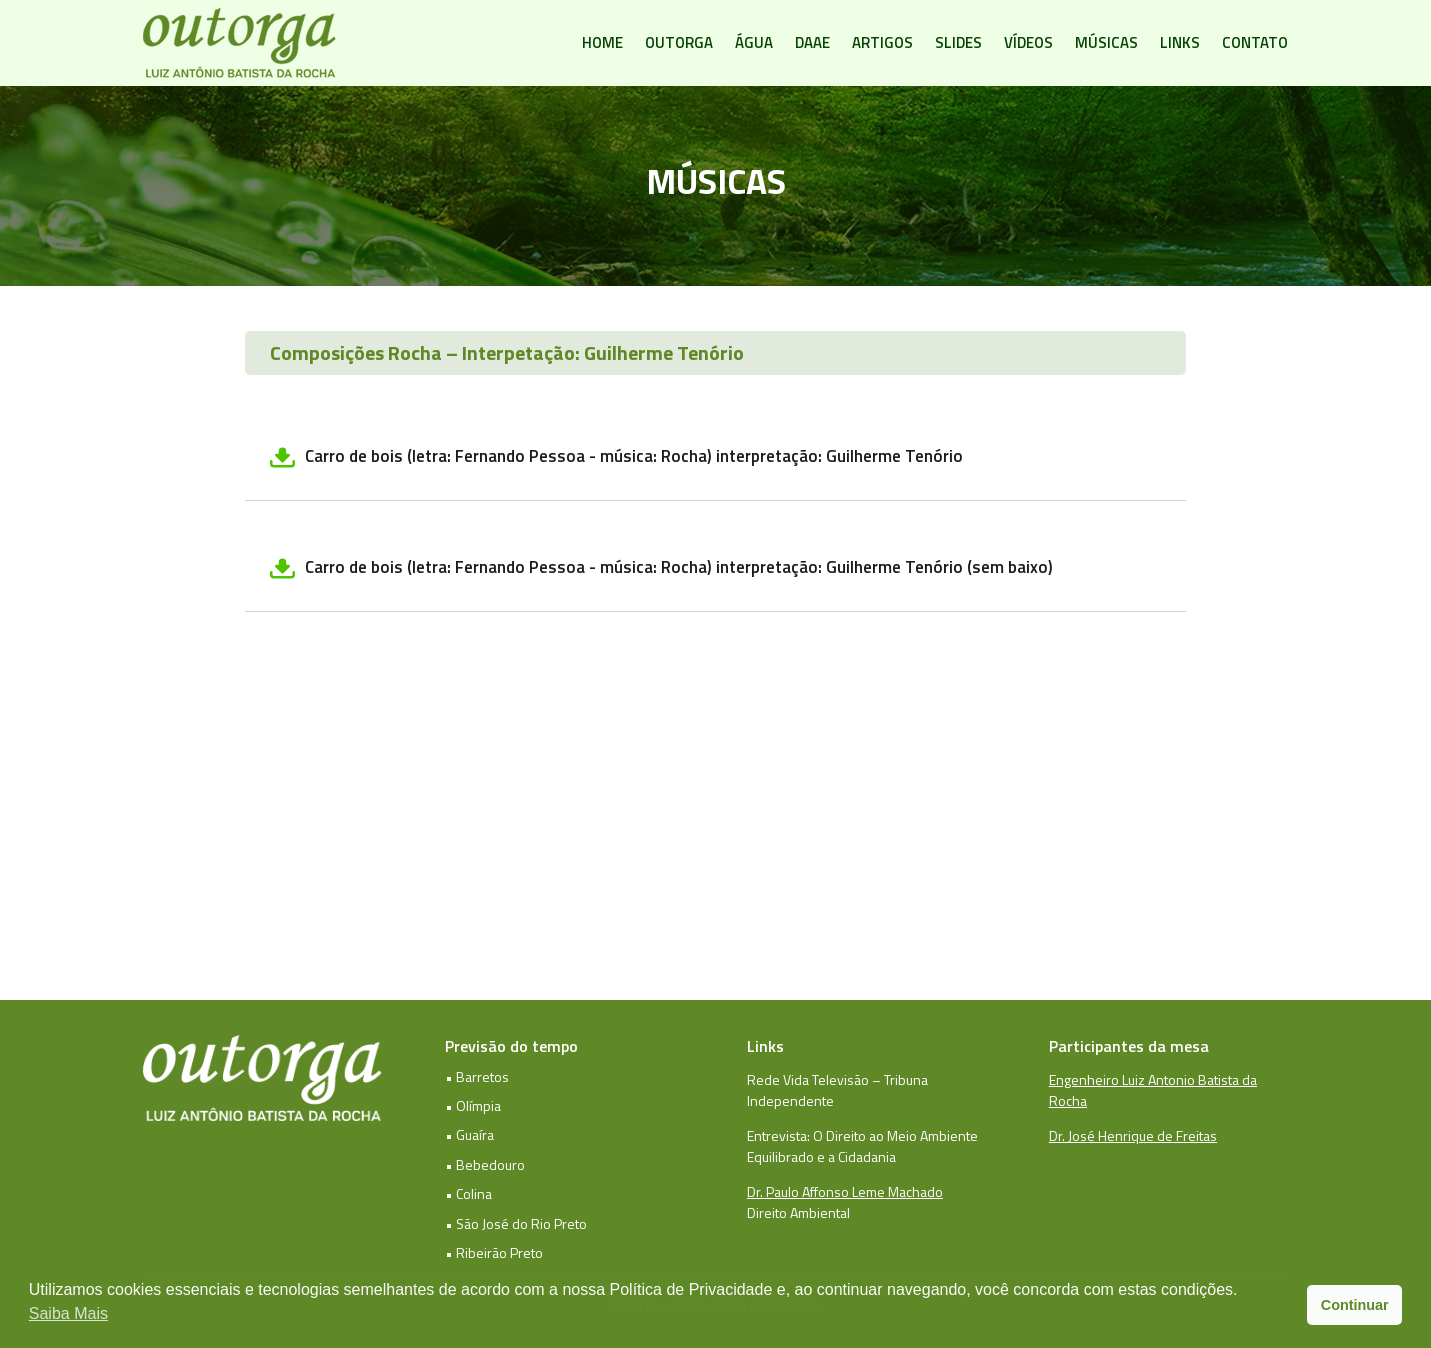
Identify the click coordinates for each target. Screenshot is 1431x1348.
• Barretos (477, 1076)
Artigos (882, 42)
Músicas (1106, 42)
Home (602, 42)
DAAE (812, 42)
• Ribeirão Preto (494, 1252)
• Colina (468, 1193)
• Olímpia (473, 1105)
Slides (958, 42)
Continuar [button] (1355, 1305)
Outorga (679, 42)
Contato (1255, 42)
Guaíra (475, 1134)
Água (754, 42)
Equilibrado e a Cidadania (821, 1156)
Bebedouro (490, 1164)
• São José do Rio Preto (516, 1223)
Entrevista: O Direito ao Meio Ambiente (862, 1135)
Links (1180, 42)
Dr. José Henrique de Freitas (1133, 1135)
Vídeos (1028, 42)
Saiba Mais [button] (68, 1313)
